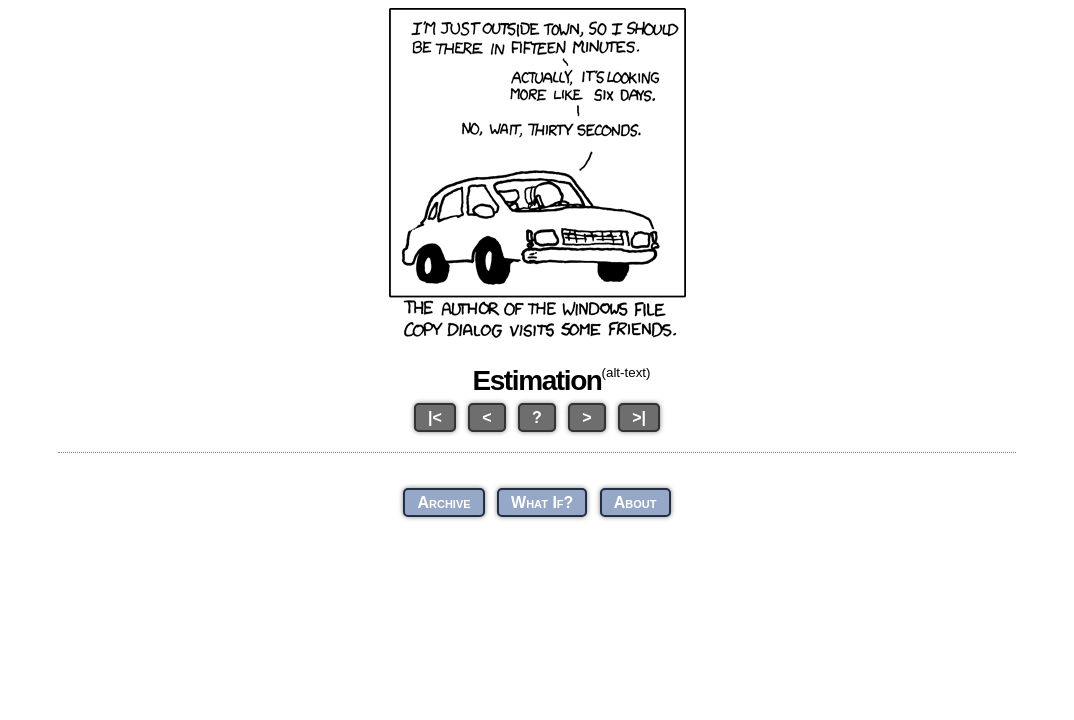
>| (639, 417)
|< (435, 417)
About (635, 502)
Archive (443, 502)
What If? (542, 502)
